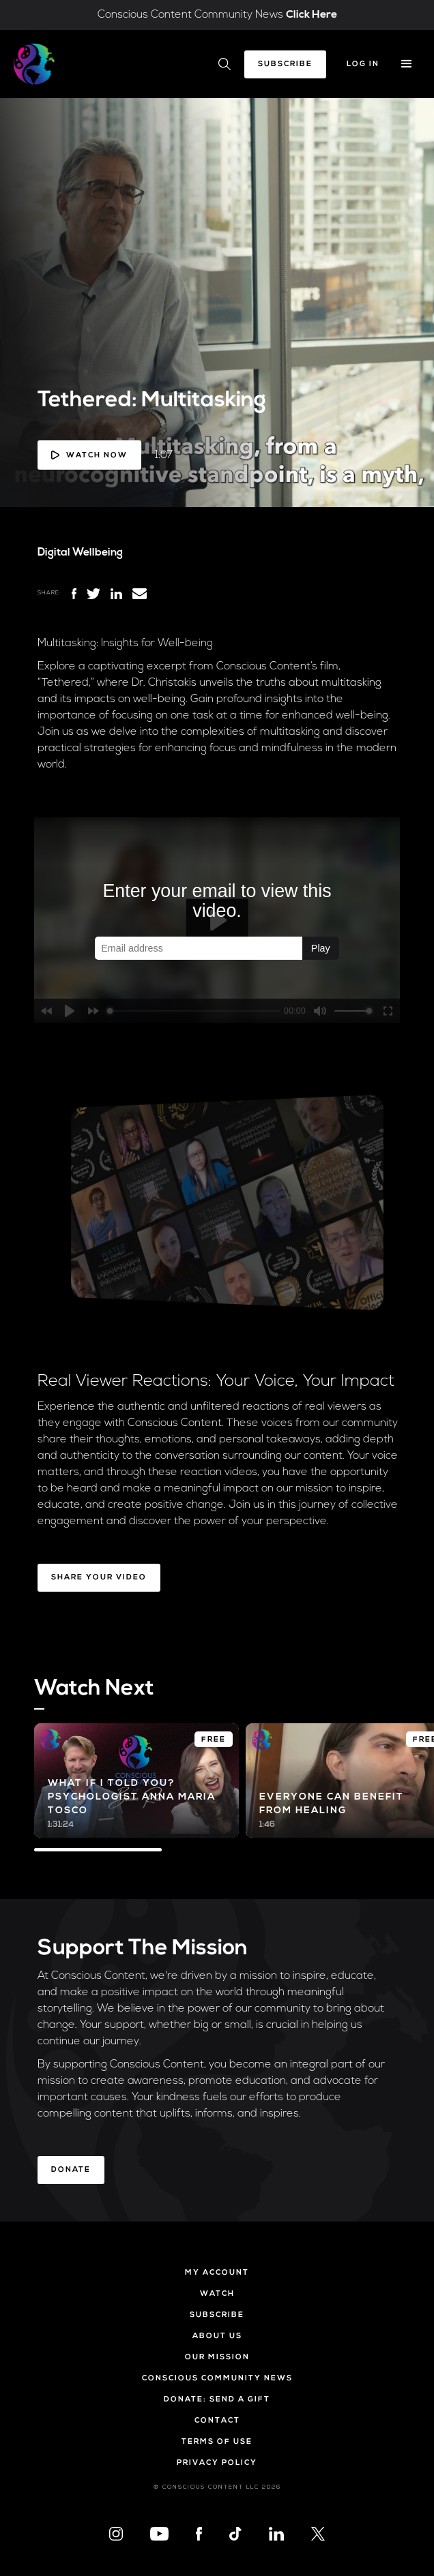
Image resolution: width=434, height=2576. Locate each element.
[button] (406, 64)
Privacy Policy (217, 2463)
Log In (363, 64)
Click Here (311, 15)
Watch (217, 2294)
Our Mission (217, 2357)
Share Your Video (99, 1577)
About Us (217, 2336)
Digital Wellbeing (80, 552)
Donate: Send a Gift (217, 2400)
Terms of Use (217, 2442)
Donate (71, 2170)
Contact (217, 2421)
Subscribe (285, 64)
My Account (217, 2273)
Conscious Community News (217, 2378)
